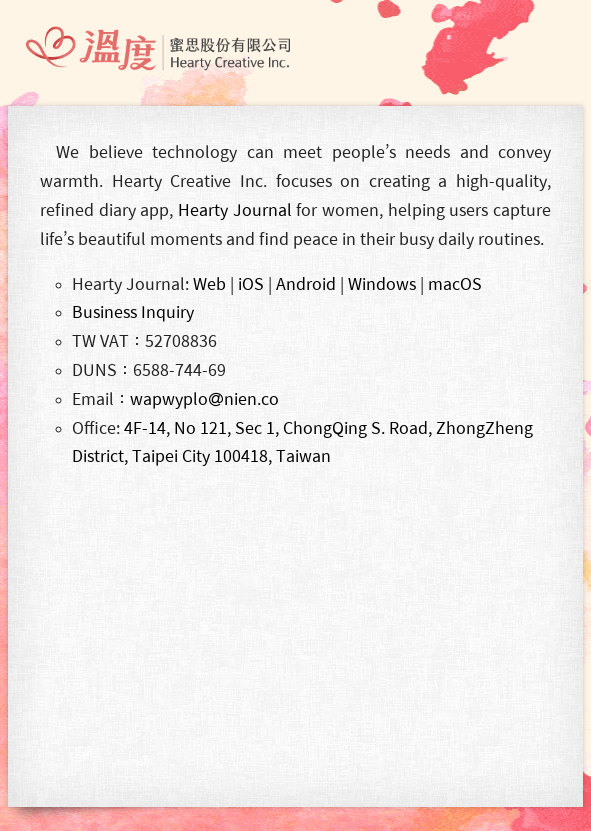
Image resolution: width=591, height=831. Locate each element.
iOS (251, 284)
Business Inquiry (133, 312)
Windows (382, 284)
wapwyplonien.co (204, 399)
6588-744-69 (179, 370)
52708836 (181, 341)
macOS (455, 284)
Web (209, 284)
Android (306, 284)
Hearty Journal (235, 210)
